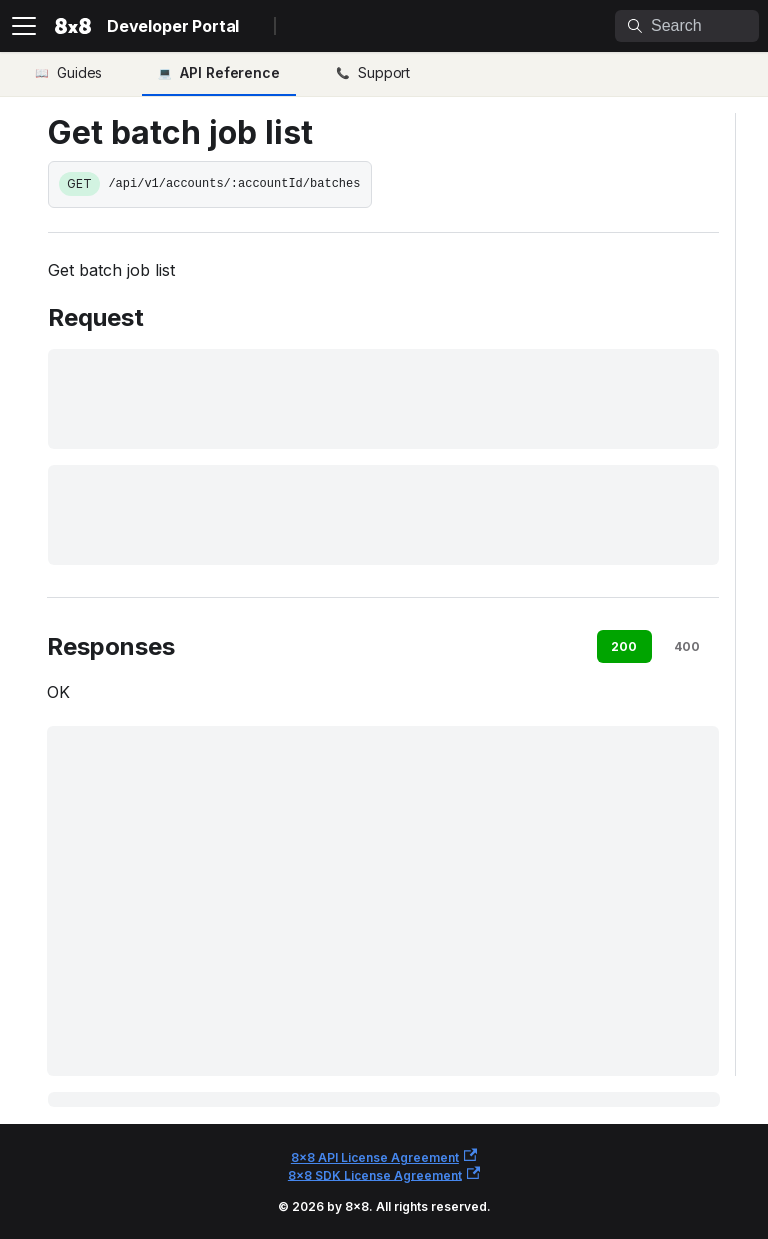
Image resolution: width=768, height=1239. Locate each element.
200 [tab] (624, 646)
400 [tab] (687, 646)
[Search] (687, 26)
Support (384, 72)
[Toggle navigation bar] (24, 26)
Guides (79, 72)
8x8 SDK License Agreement (384, 1174)
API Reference (230, 72)
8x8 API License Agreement (384, 1156)
